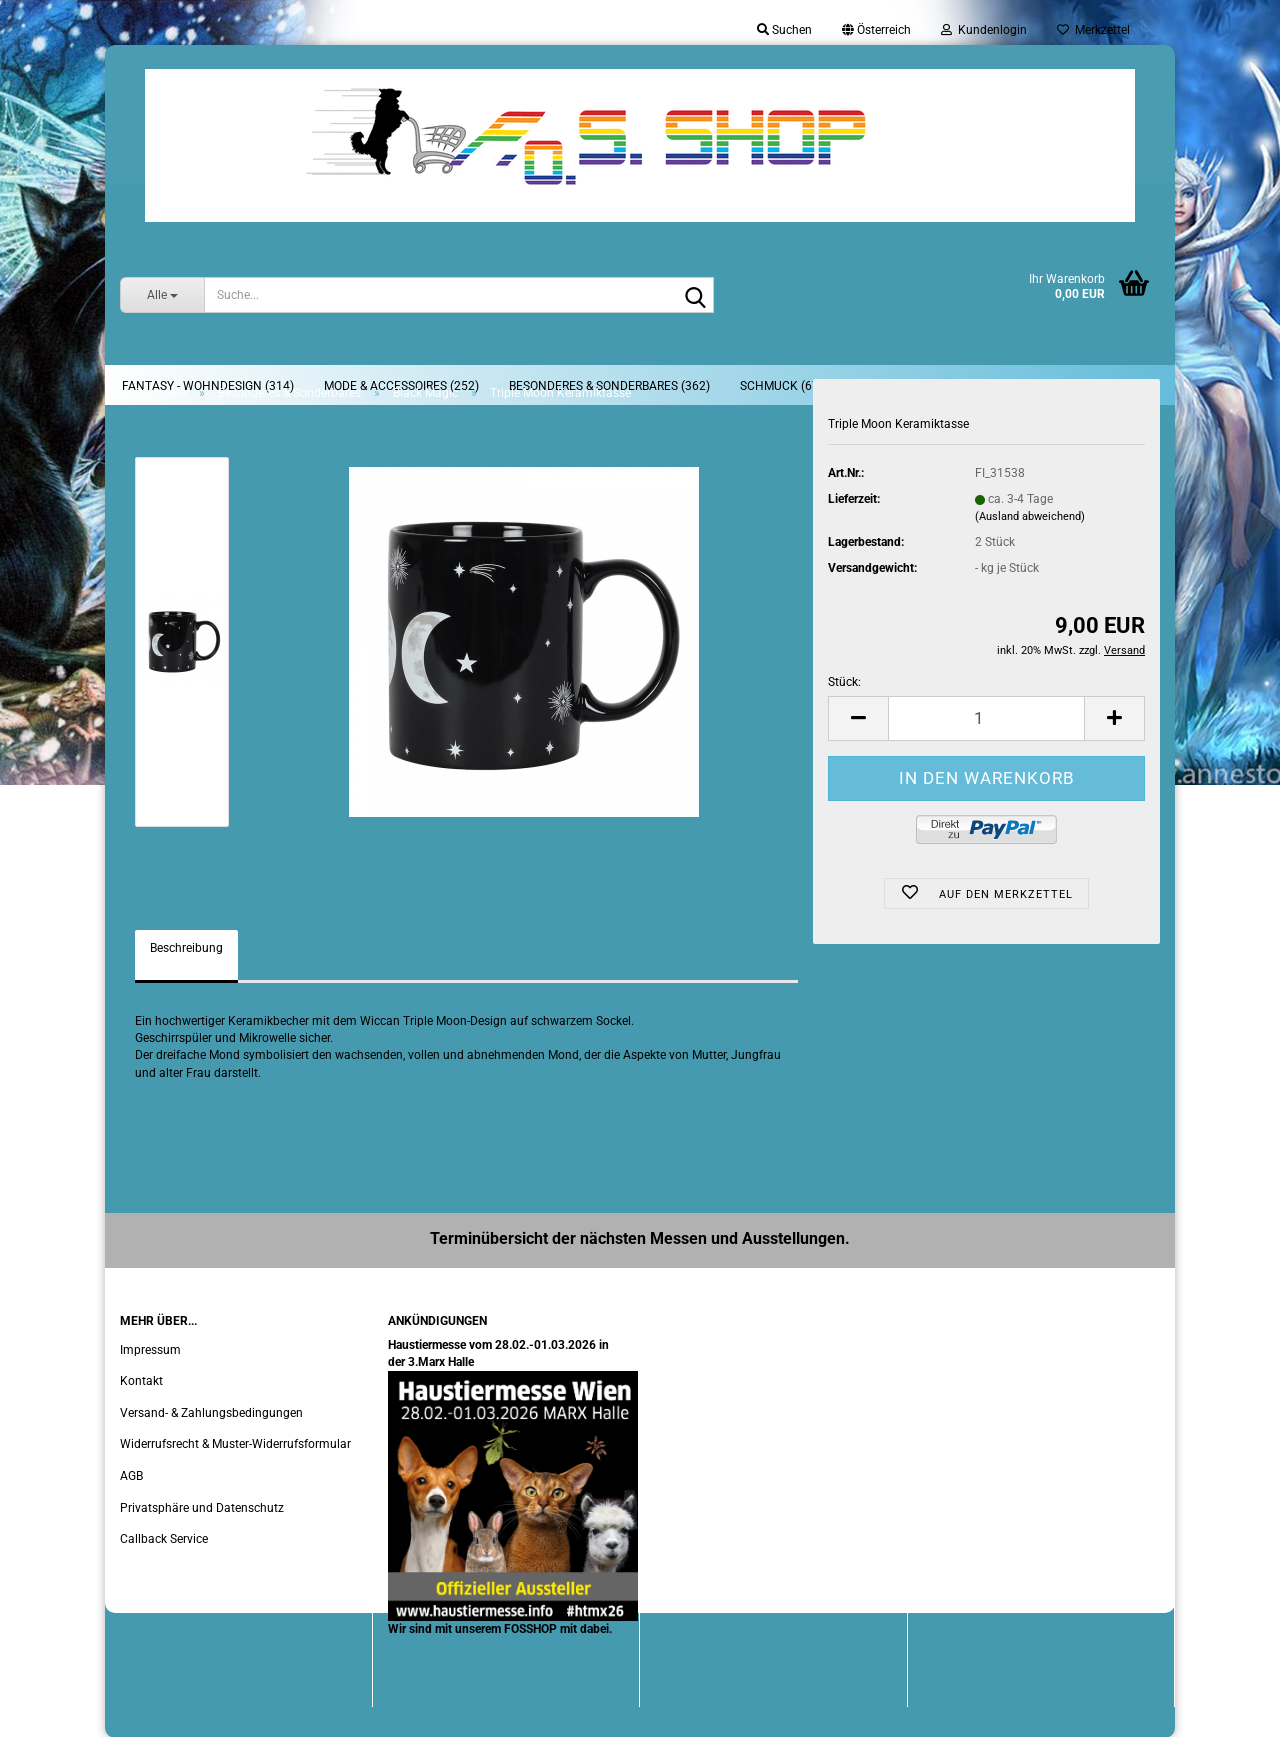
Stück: (844, 682)
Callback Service (164, 1539)
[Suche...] (162, 295)
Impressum (150, 1350)
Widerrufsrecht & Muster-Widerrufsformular (235, 1444)
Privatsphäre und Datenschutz (202, 1508)
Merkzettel (1093, 30)
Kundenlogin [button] (984, 30)
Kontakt (141, 1381)
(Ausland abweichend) (1030, 516)
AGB (131, 1476)
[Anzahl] (986, 718)
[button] (876, 30)
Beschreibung (186, 948)
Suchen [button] (784, 30)
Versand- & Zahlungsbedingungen (211, 1413)
